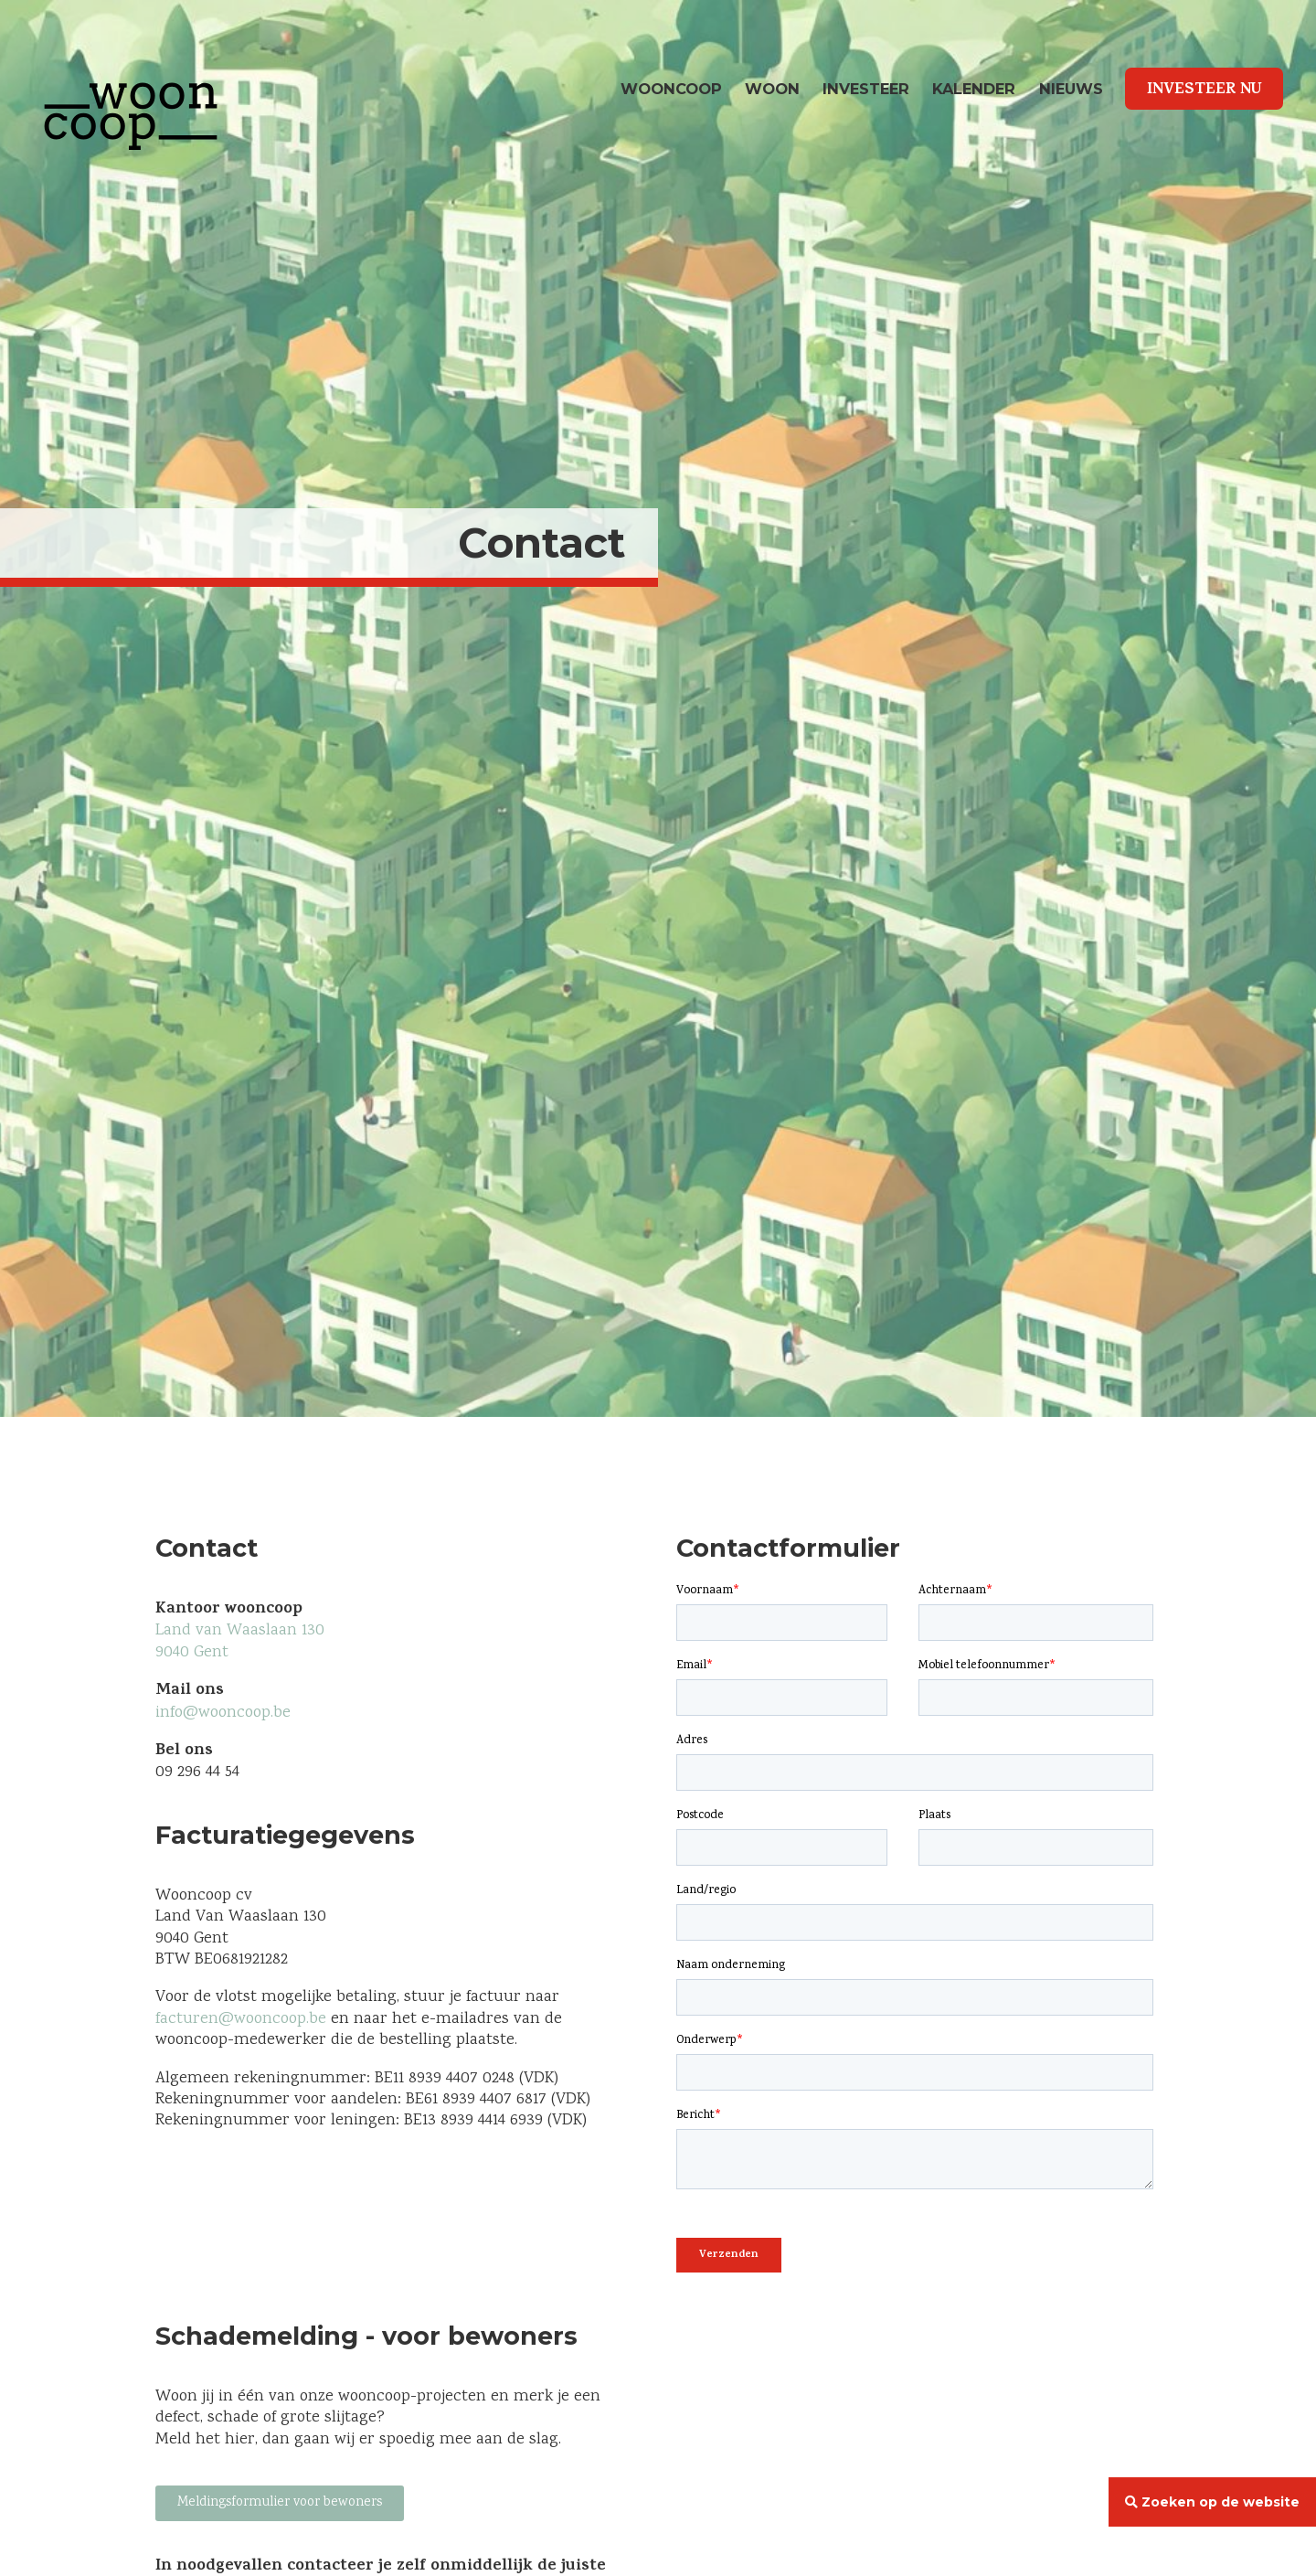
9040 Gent (191, 1653)
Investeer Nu (1204, 90)
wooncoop (671, 89)
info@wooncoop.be (225, 1713)
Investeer (865, 89)
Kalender (973, 89)
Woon (772, 89)
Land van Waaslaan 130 (239, 1631)
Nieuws (1071, 89)
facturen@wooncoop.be (240, 2019)
